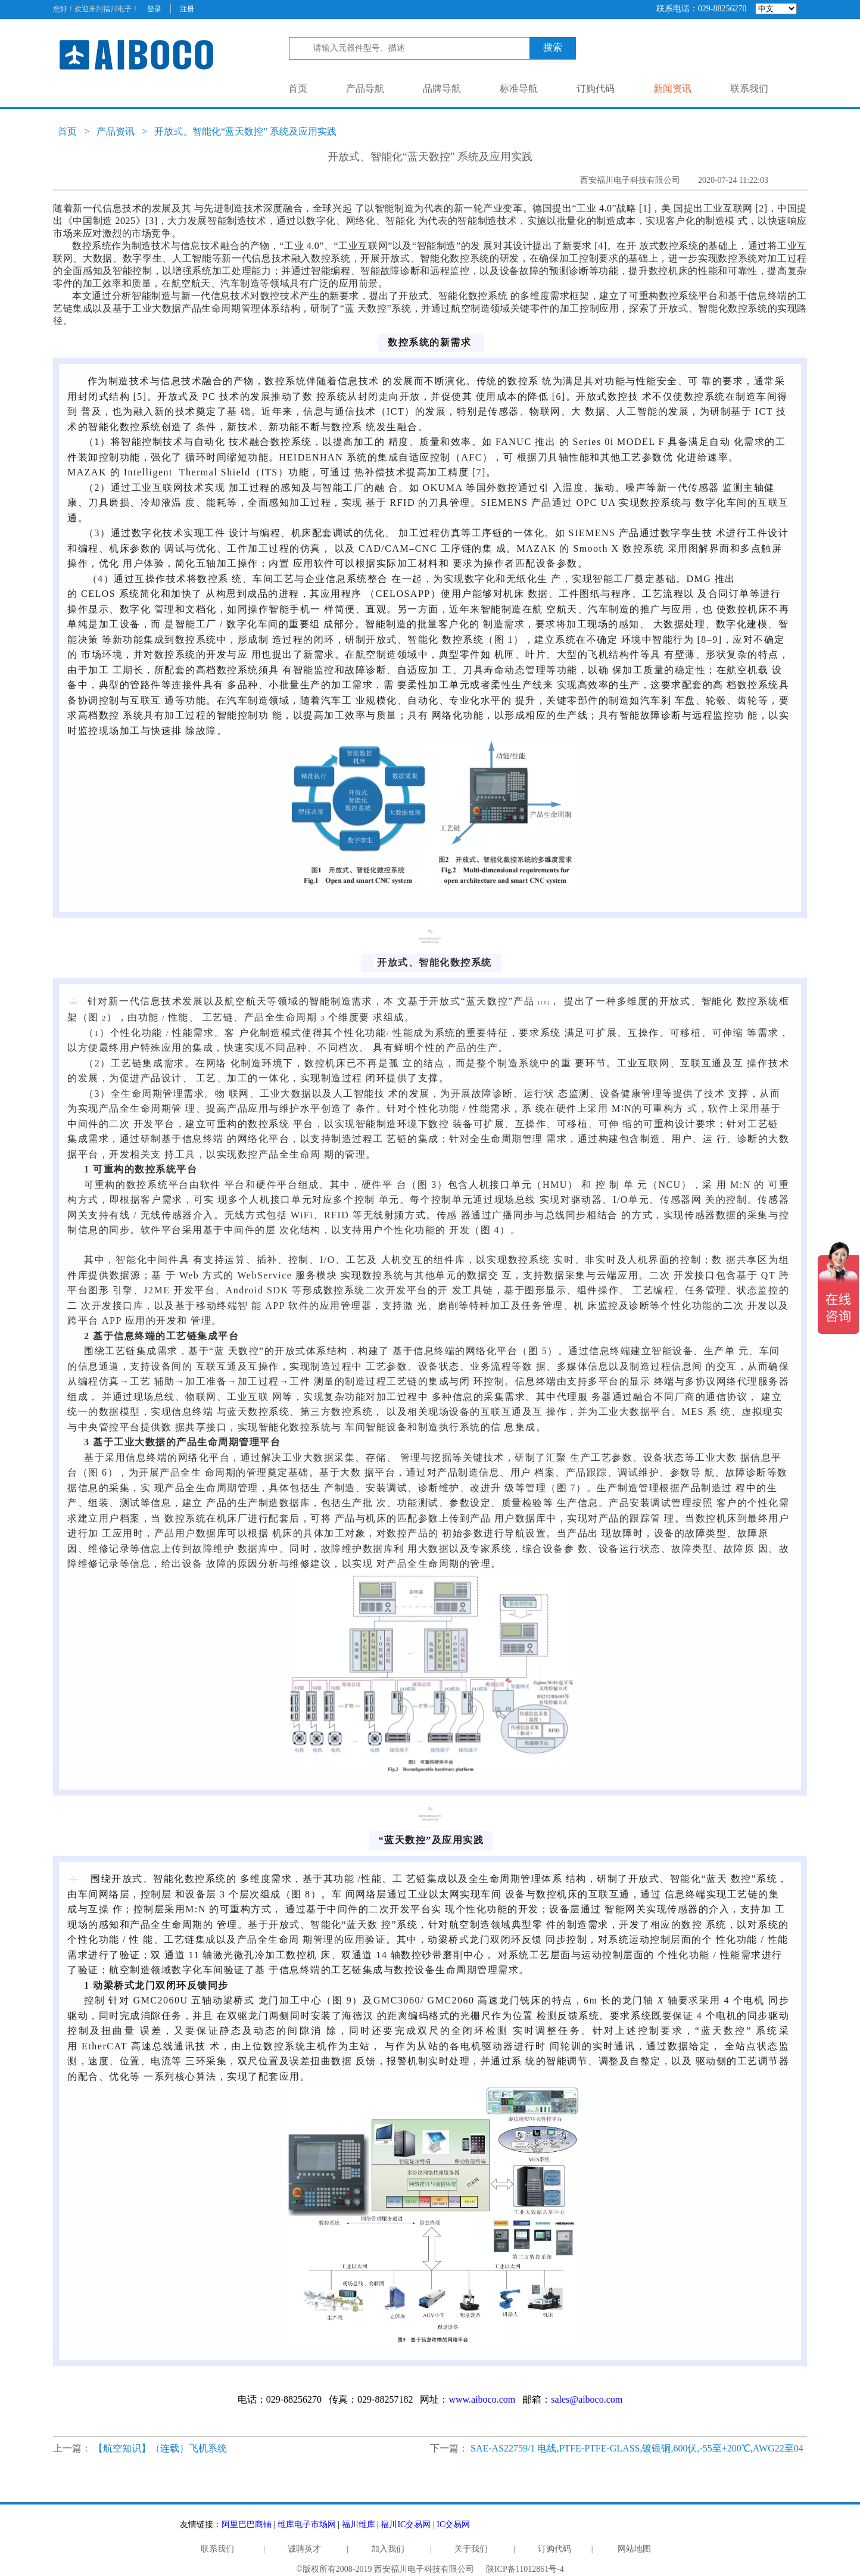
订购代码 (596, 88)
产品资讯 (115, 131)
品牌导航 (442, 88)
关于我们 (471, 2548)
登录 (154, 9)
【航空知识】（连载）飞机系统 (160, 2448)
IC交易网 (453, 2524)
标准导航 (519, 88)
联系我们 (749, 88)
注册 (187, 9)
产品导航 (365, 88)
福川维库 (358, 2524)
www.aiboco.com (481, 2399)
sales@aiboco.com (586, 2399)
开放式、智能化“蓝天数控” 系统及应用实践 (245, 131)
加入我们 (387, 2548)
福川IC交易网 (406, 2524)
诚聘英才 (304, 2548)
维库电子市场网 (307, 2524)
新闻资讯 (672, 88)
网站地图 (634, 2548)
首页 (297, 88)
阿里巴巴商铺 (247, 2524)
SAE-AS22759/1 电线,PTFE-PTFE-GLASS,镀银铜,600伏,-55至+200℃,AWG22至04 (636, 2448)
